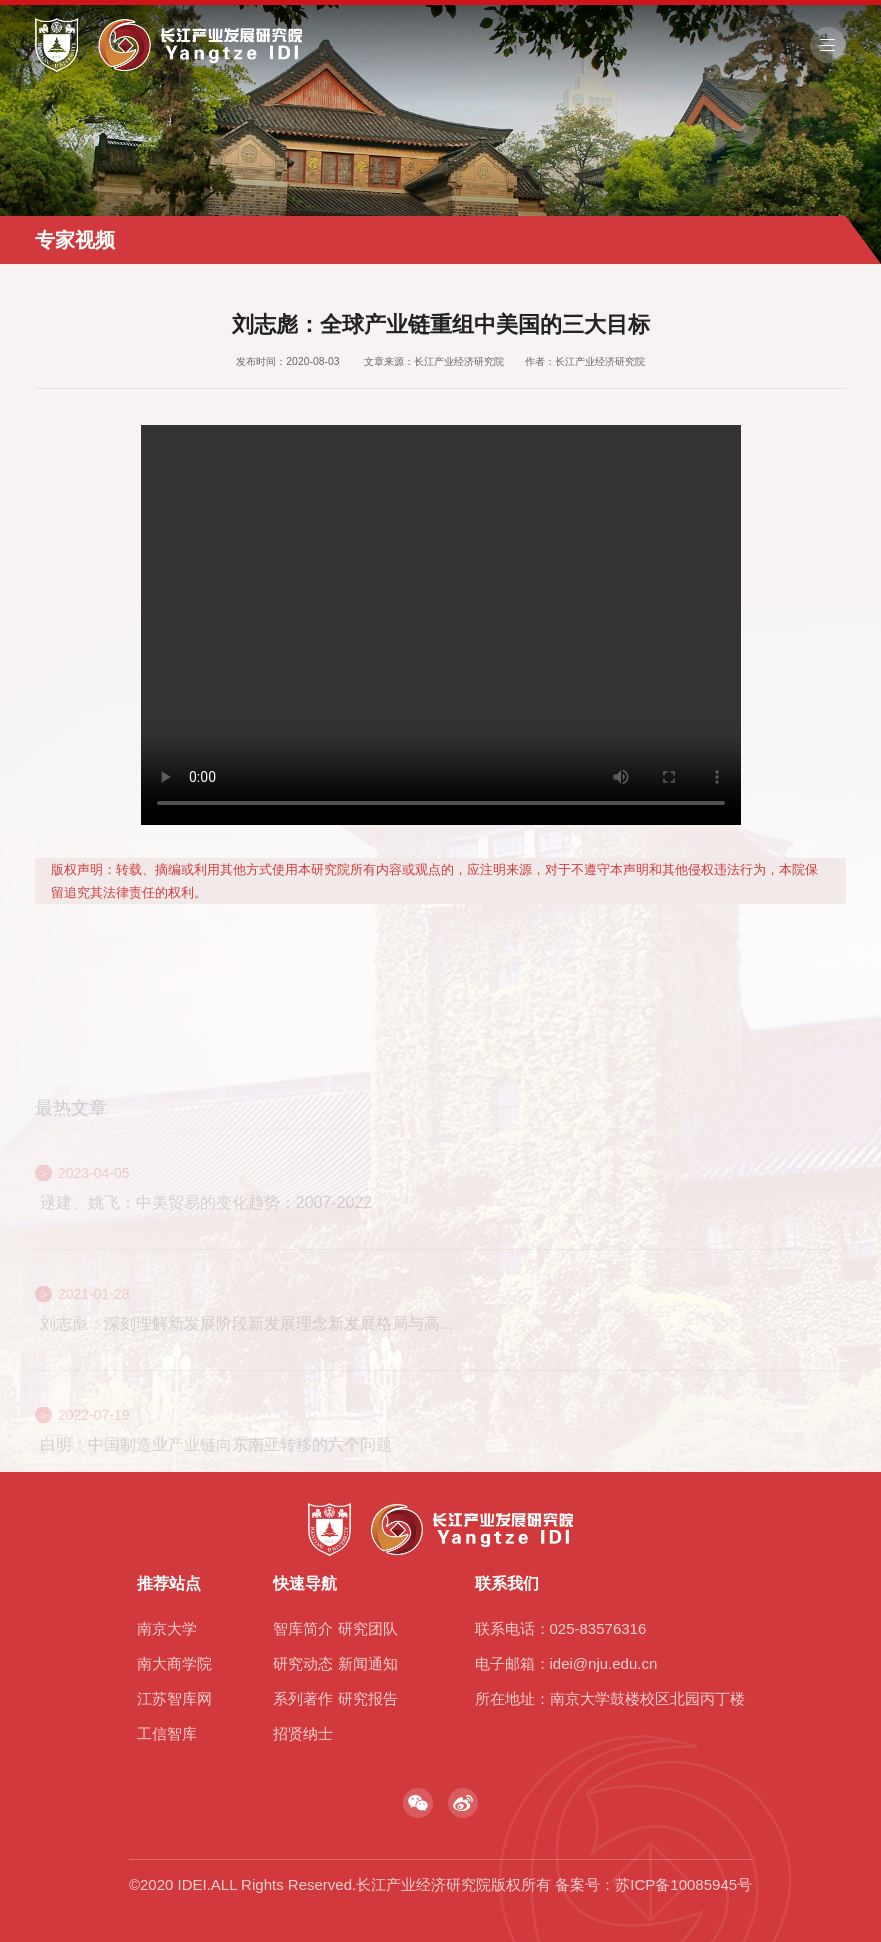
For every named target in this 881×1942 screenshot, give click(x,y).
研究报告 (368, 1698)
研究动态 (303, 1663)
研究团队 (368, 1628)
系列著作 (303, 1698)
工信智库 (167, 1733)
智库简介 (303, 1628)
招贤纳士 (303, 1733)
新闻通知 (368, 1663)
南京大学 (167, 1628)
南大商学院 (174, 1663)
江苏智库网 (174, 1698)
